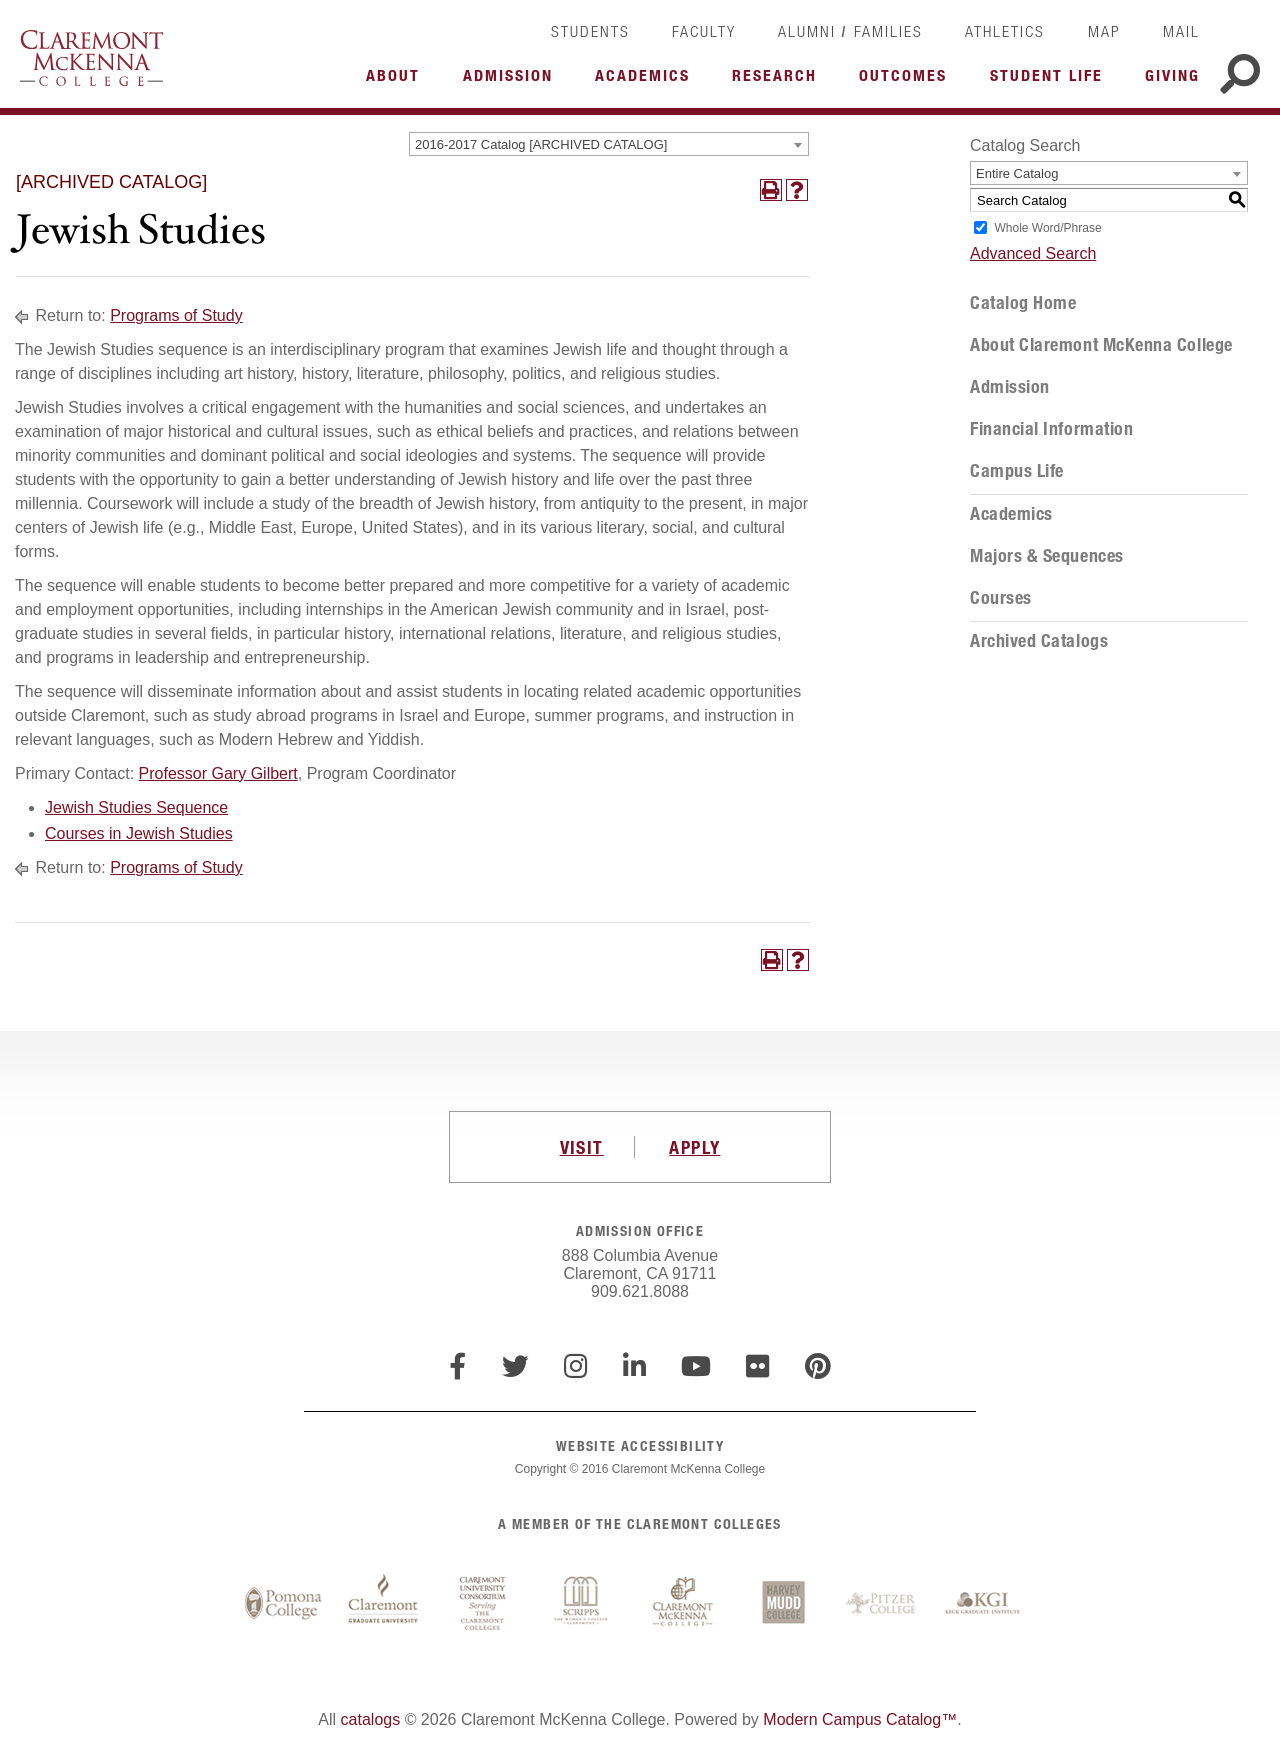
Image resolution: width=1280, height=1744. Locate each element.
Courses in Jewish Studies (139, 833)
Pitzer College (883, 1604)
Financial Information (1051, 429)
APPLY (694, 1147)
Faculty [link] (704, 31)
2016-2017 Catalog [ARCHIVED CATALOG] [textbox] (541, 144)
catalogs (371, 1719)
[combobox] (609, 144)
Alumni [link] (807, 31)
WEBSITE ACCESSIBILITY (640, 1445)
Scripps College (583, 1604)
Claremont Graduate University (383, 1604)
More (398, 81)
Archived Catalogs (1039, 641)
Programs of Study (176, 315)
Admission (1010, 387)
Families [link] (888, 31)
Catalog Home (1023, 303)
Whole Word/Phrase (1047, 228)
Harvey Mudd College (783, 1604)
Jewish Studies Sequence (136, 807)
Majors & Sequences (1047, 556)
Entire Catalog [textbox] (1017, 173)
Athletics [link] (1005, 31)
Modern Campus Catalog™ (860, 1719)
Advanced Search (1033, 253)
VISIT (582, 1147)
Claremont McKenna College (91, 58)
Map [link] (1104, 31)
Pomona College (283, 1604)
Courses (1001, 598)
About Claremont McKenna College (1101, 345)
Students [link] (590, 31)
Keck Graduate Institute (983, 1604)
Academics (1011, 514)
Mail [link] (1181, 31)
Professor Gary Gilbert (218, 773)
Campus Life (1017, 471)
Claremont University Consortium (483, 1604)
